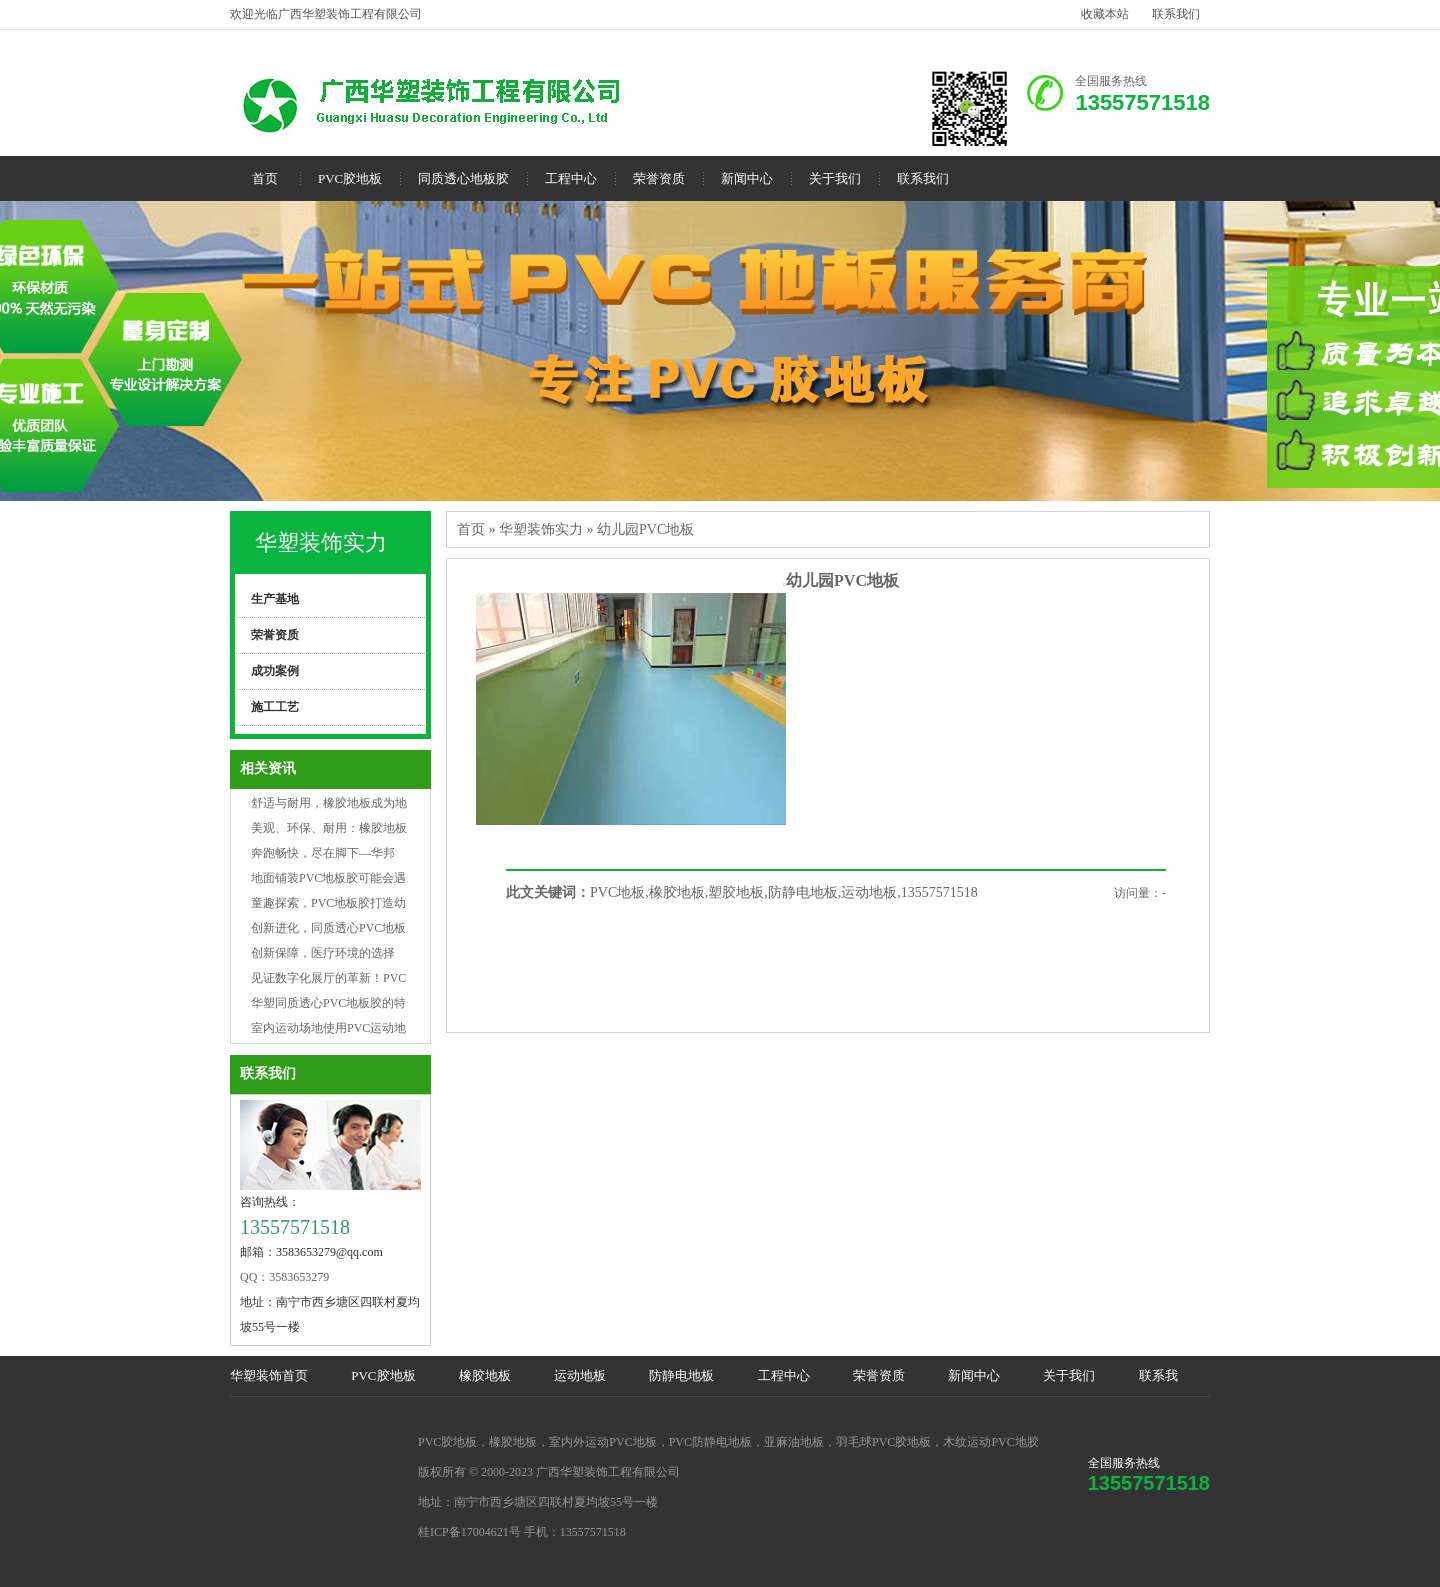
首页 (265, 178)
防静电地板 (681, 1375)
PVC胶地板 (350, 178)
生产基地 (275, 599)
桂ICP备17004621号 (469, 1532)
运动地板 (580, 1375)
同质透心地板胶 (463, 178)
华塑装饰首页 (269, 1375)
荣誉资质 (659, 178)
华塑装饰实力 (321, 542)
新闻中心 (747, 178)
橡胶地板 (485, 1375)
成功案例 (275, 671)
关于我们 (835, 178)
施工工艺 (275, 707)
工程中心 (571, 178)
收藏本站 (1105, 14)
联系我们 (1176, 14)
